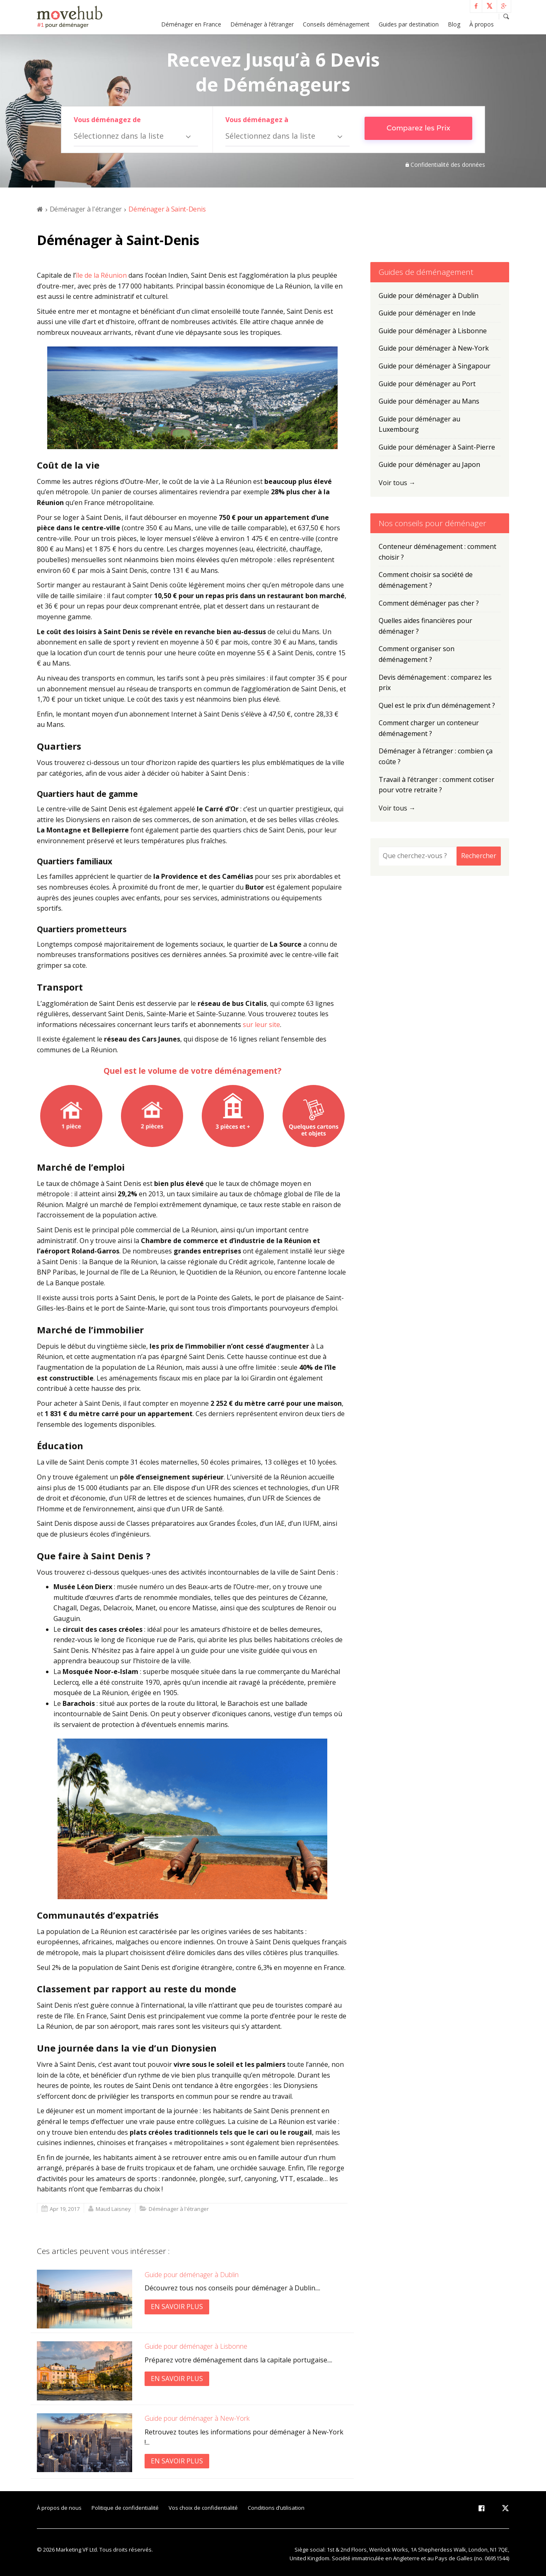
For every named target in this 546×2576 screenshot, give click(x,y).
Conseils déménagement (336, 24)
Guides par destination (409, 24)
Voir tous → (397, 482)
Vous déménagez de (107, 119)
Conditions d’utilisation (276, 2507)
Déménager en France (191, 24)
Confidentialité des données (448, 164)
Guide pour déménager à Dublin (192, 2274)
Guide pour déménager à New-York (197, 2418)
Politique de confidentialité (125, 2507)
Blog (454, 24)
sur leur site (261, 1024)
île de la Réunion (101, 275)
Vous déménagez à (256, 119)
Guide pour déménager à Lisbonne (196, 2346)
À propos (481, 24)
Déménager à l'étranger (86, 209)
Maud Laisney (113, 2209)
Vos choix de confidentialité (203, 2507)
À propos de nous (59, 2507)
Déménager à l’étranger (262, 24)
